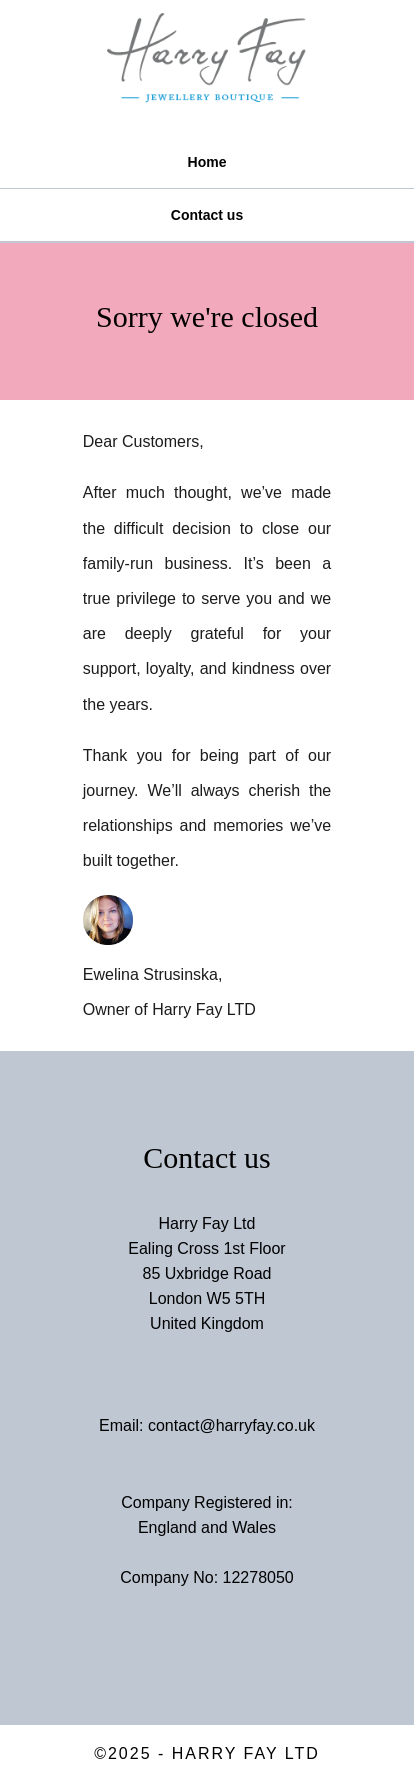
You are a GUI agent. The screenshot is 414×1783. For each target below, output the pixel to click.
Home (207, 162)
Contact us (207, 215)
